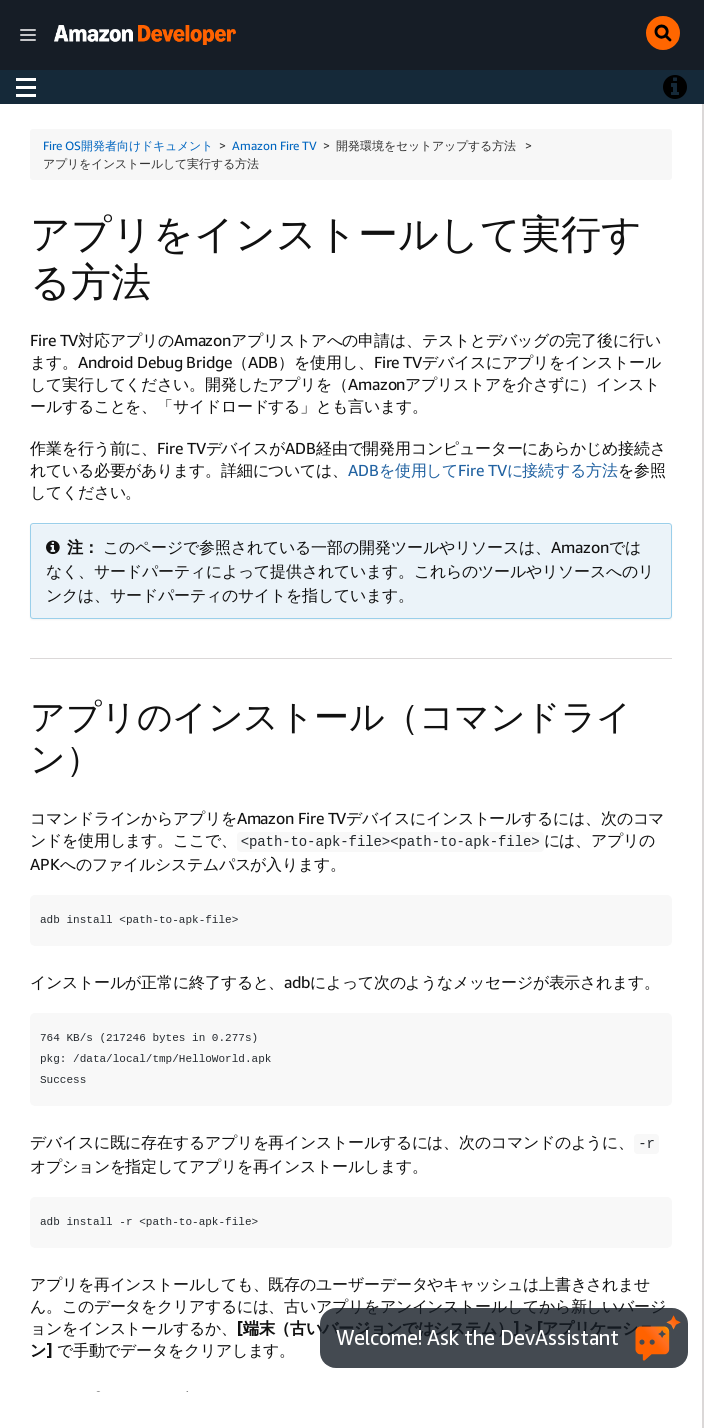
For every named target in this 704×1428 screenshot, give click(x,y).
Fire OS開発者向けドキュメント (128, 145)
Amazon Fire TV (274, 145)
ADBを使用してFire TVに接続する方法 (483, 470)
